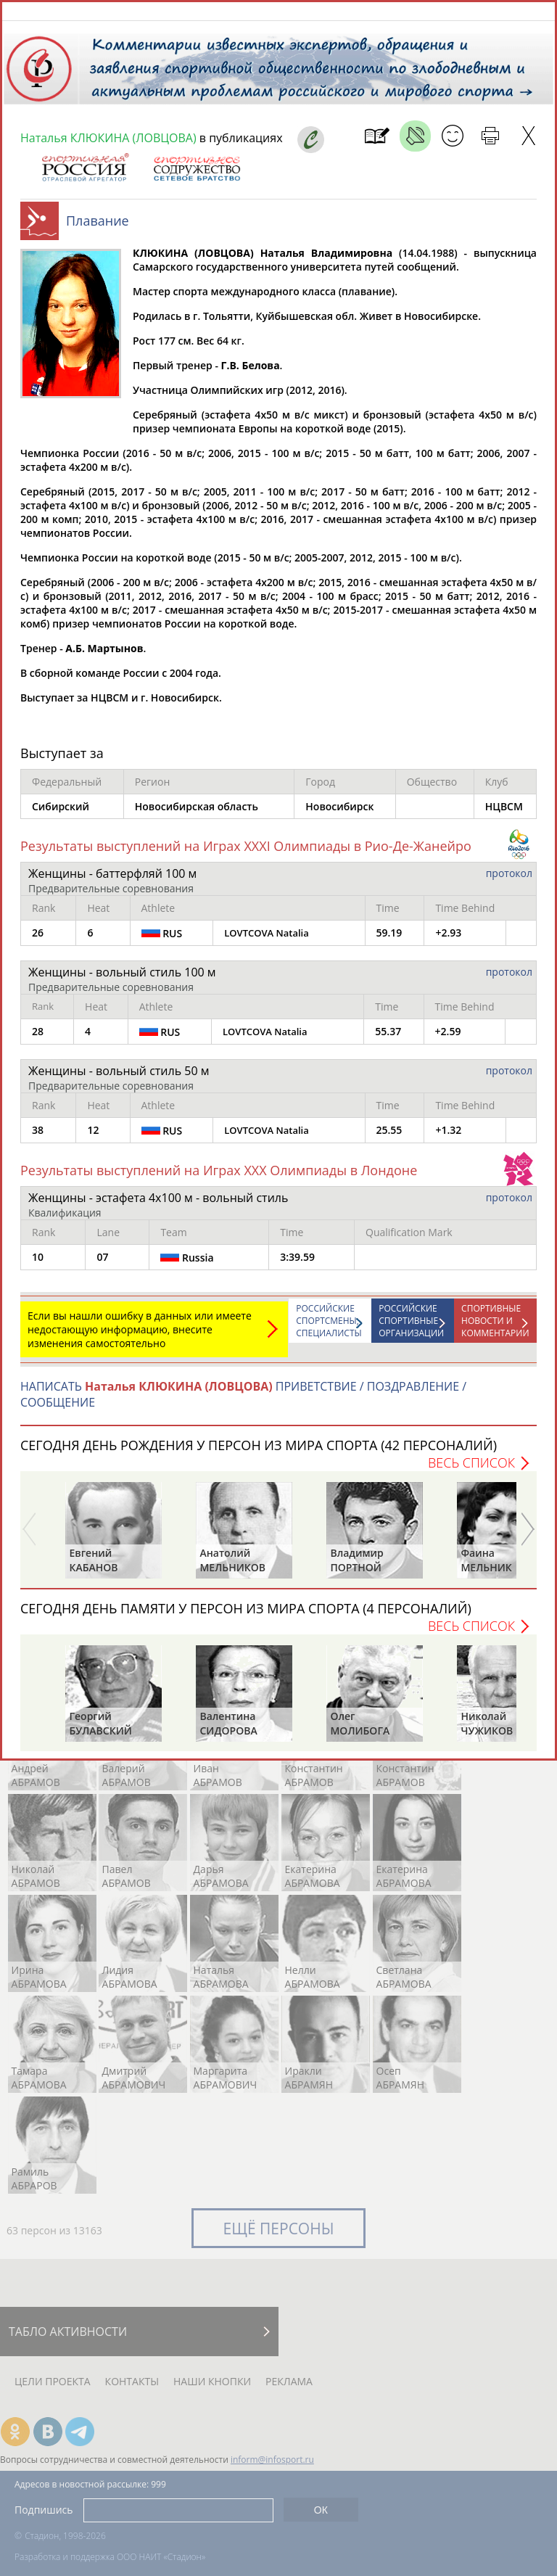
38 (38, 1137)
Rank (43, 915)
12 (93, 1137)
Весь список (471, 1469)
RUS (162, 940)
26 (38, 940)
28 (38, 1038)
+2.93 (448, 940)
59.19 (389, 940)
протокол (509, 880)
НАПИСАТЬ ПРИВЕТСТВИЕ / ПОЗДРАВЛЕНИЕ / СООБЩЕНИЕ (243, 1401)
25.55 (389, 1137)
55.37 (388, 1038)
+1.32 (448, 1137)
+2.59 (448, 1038)
